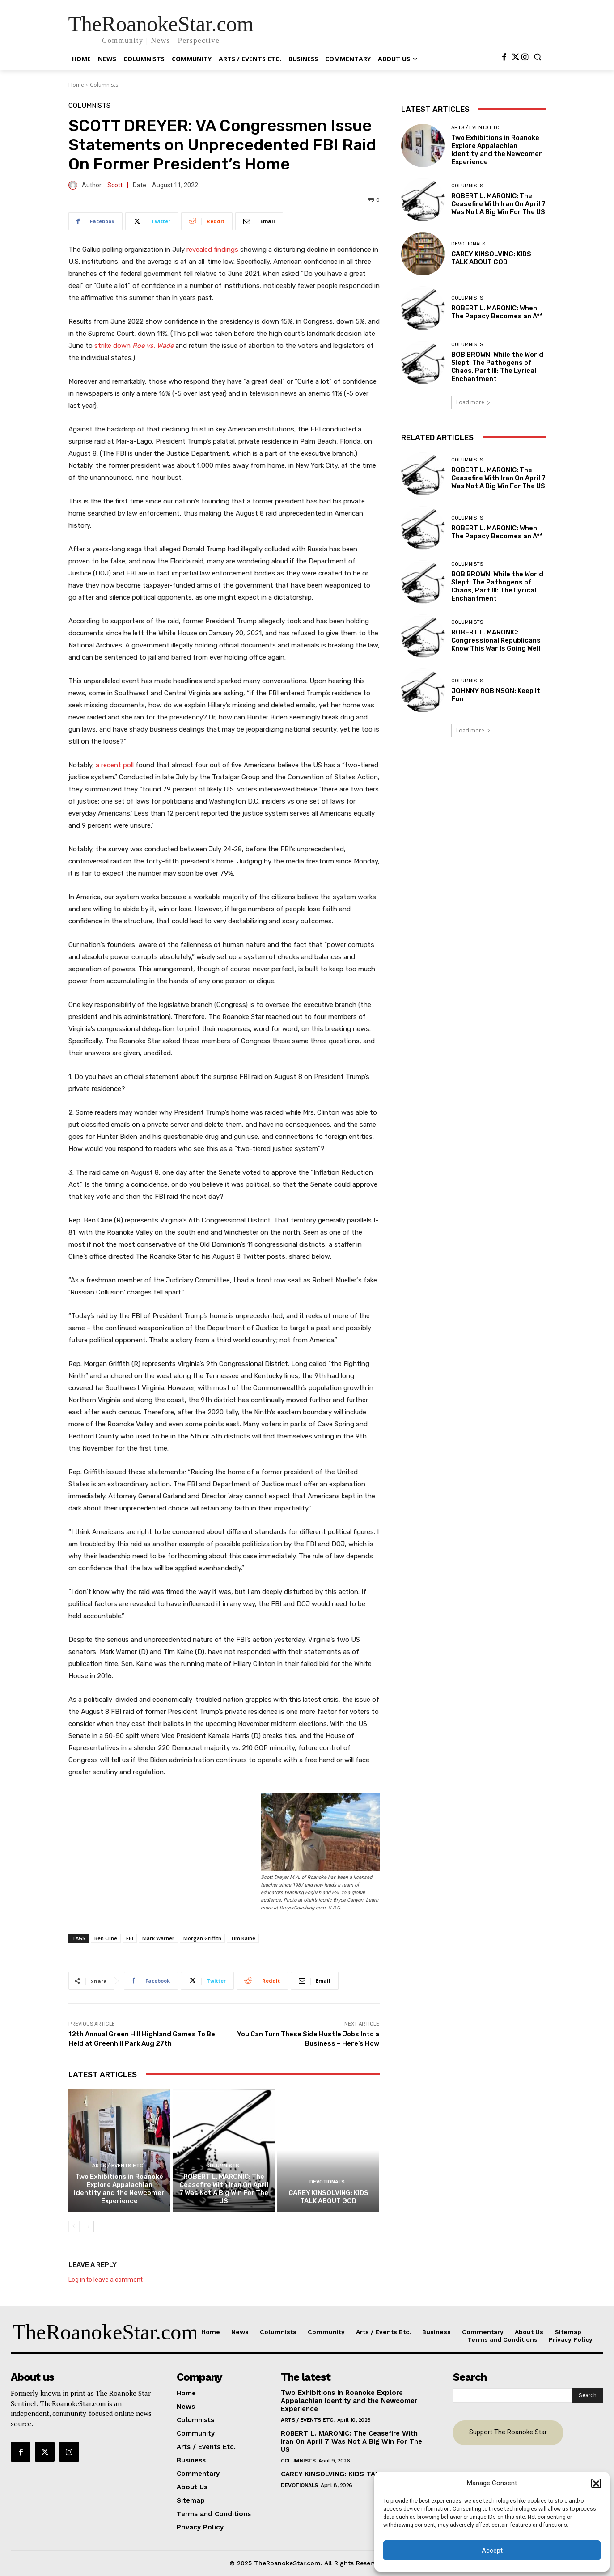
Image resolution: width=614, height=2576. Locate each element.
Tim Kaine (242, 1938)
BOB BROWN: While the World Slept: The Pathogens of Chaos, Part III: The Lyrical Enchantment (497, 367)
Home (76, 85)
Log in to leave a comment (105, 2279)
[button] (596, 2483)
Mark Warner (158, 1938)
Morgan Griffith (202, 1938)
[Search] (587, 2395)
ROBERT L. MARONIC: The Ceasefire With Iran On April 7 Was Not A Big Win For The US (223, 2189)
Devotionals (327, 2181)
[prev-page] (74, 2226)
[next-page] (88, 2226)
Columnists (104, 85)
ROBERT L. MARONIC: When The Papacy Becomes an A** (497, 312)
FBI (129, 1938)
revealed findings (212, 249)
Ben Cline (105, 1938)
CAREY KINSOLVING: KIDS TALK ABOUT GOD (328, 2197)
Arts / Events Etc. (118, 2165)
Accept (492, 2550)
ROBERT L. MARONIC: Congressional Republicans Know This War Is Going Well (496, 640)
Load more (473, 402)
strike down (134, 346)
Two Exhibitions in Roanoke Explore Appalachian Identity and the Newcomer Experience (119, 2189)
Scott (115, 185)
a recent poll (115, 765)
